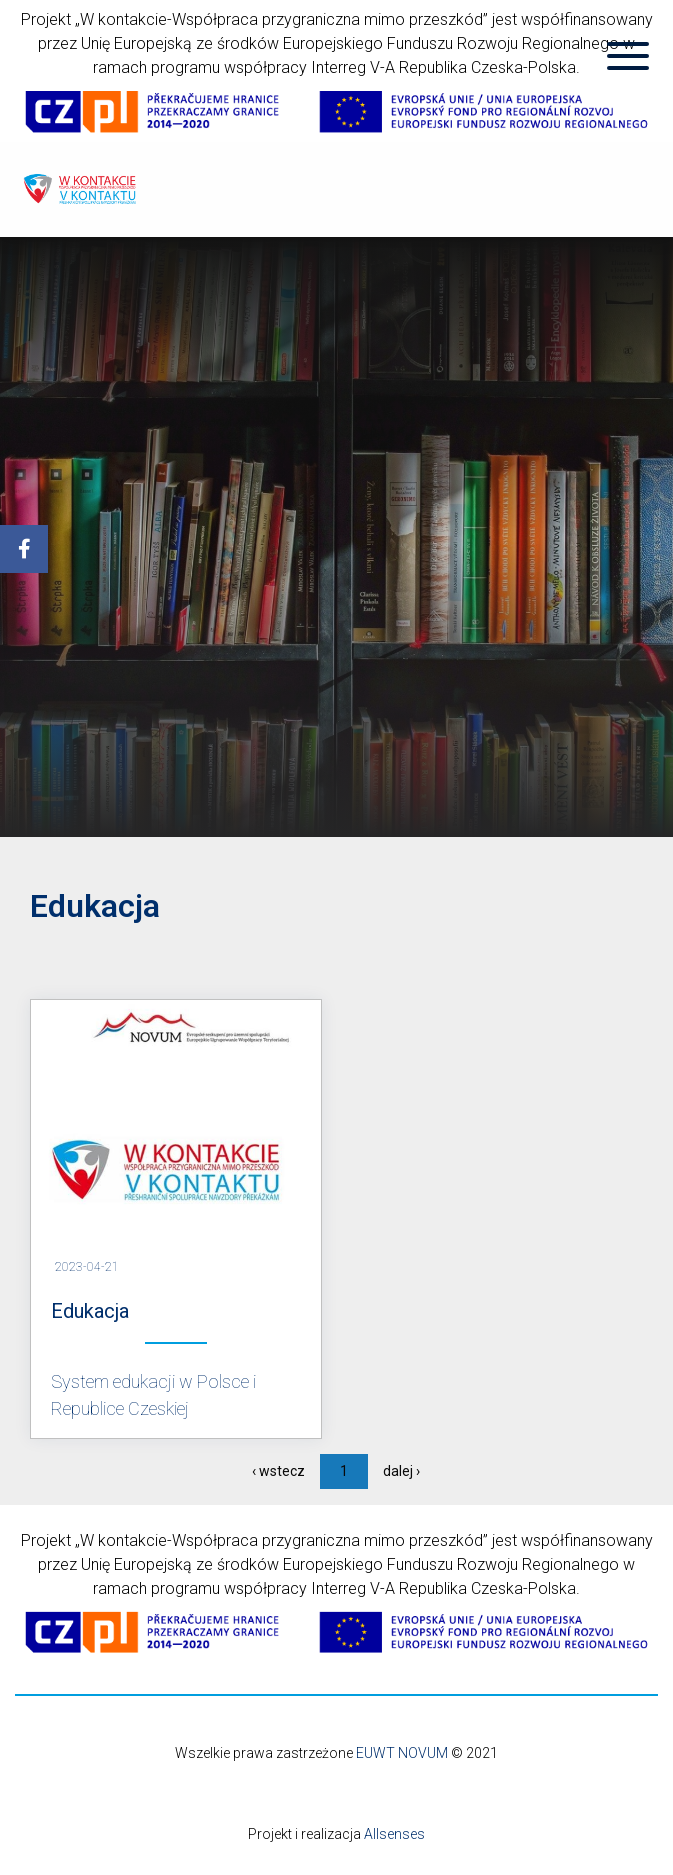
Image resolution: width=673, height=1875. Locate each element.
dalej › (401, 1471)
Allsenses (394, 1834)
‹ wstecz (278, 1471)
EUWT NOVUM (402, 1753)
